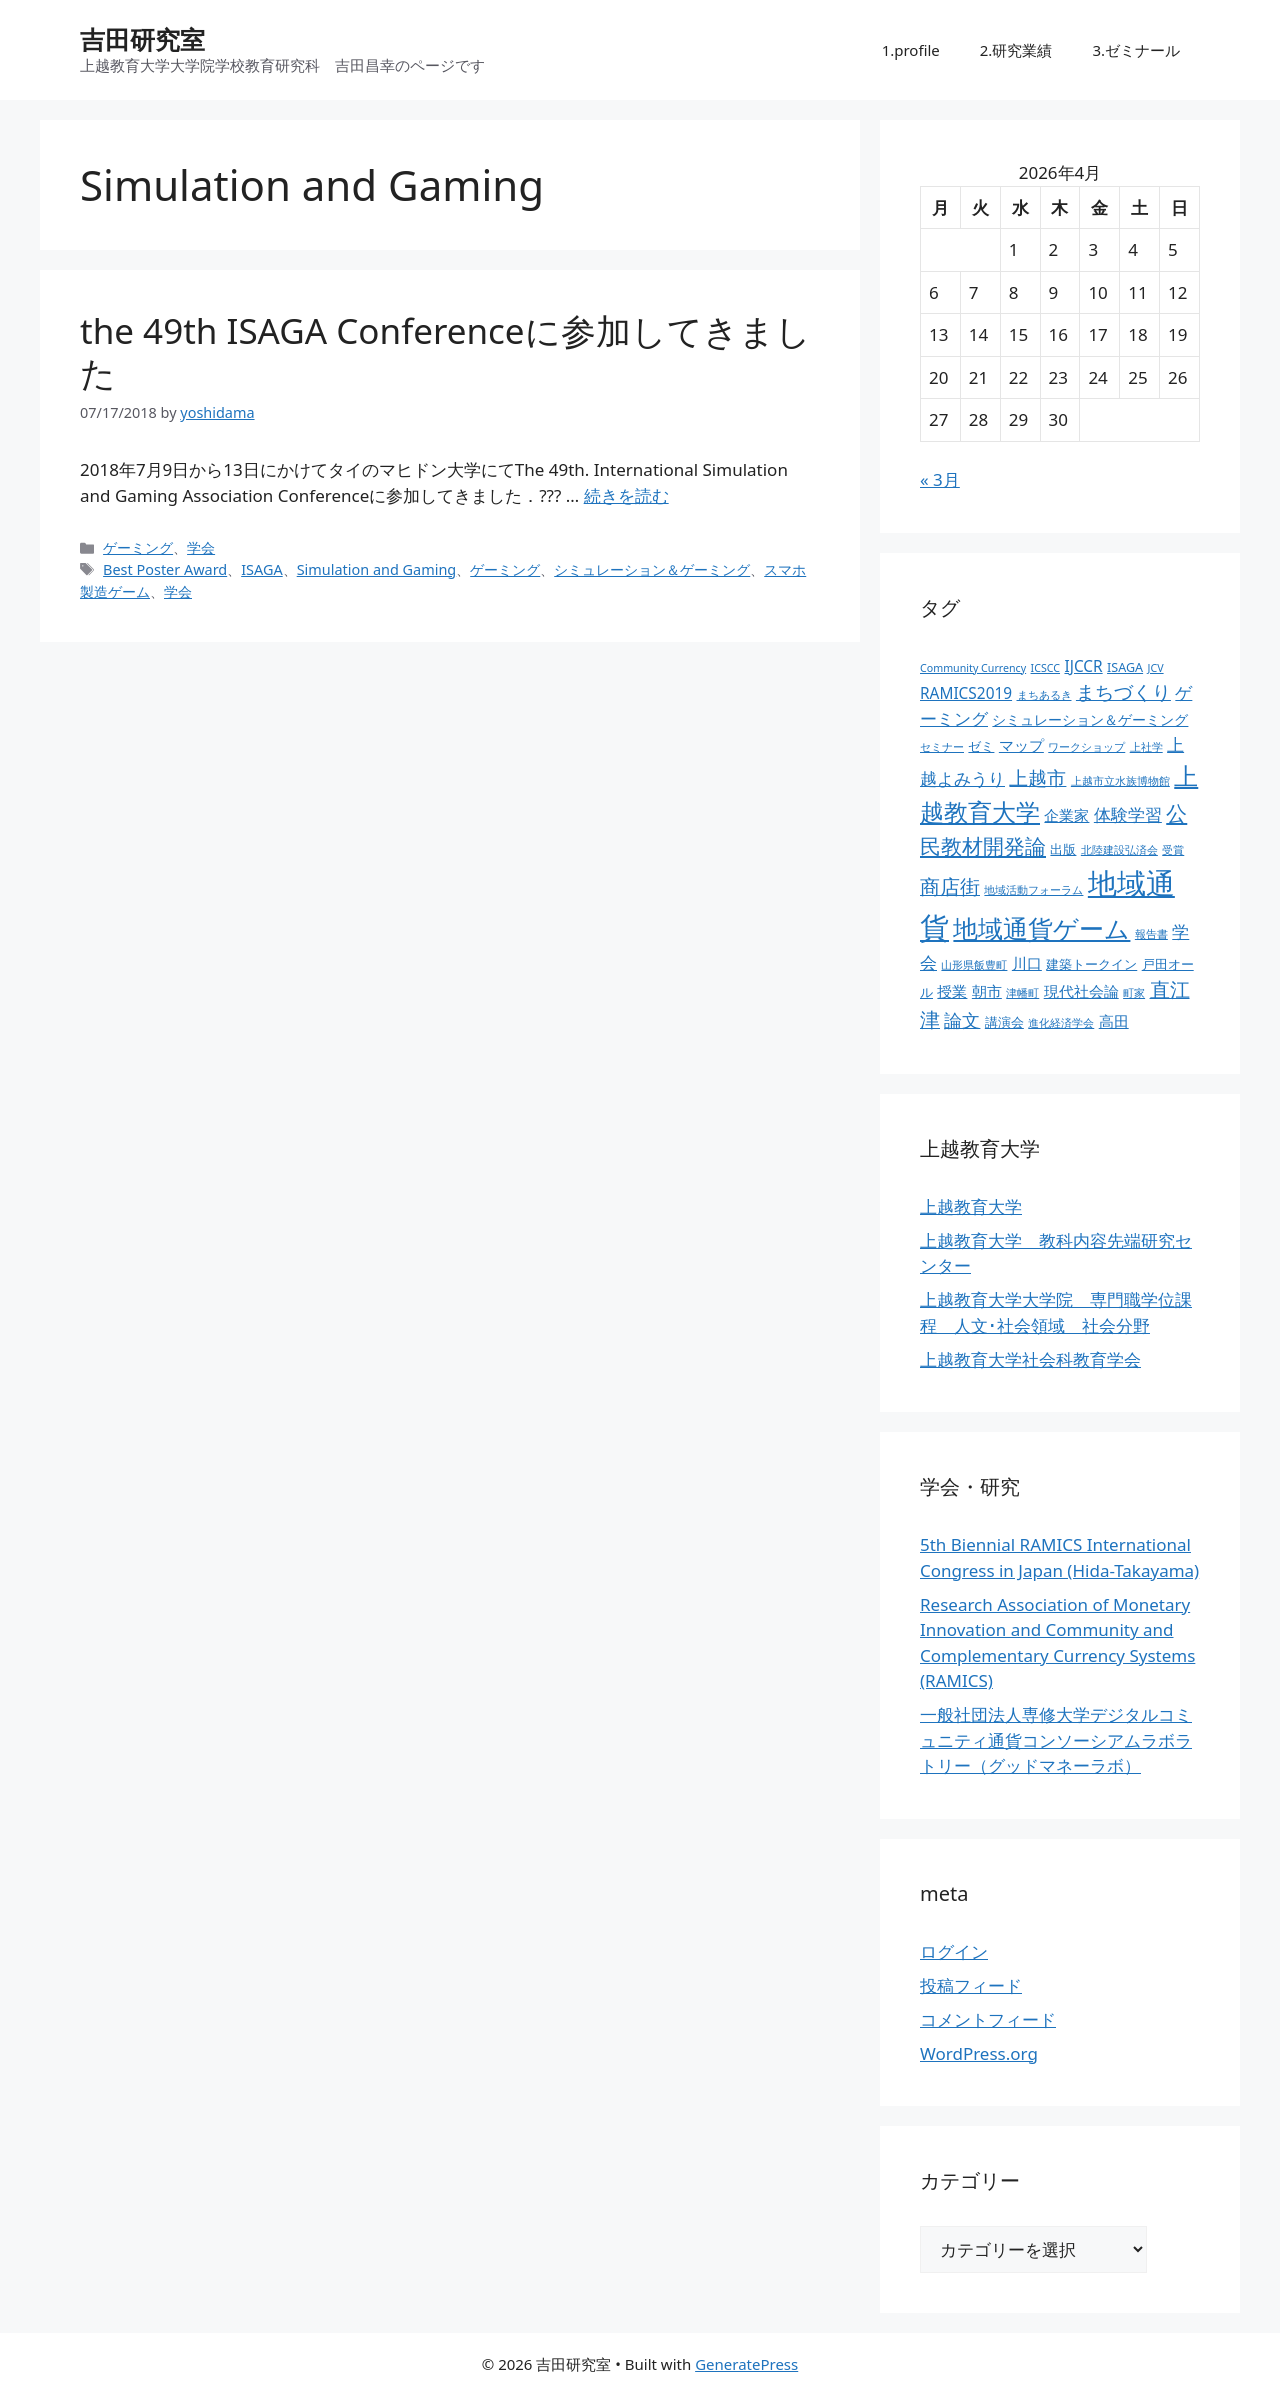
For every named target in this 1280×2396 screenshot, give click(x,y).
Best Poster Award (165, 569)
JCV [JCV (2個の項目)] (1156, 668)
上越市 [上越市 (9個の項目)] (1037, 778)
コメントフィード (988, 2019)
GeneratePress (746, 2364)
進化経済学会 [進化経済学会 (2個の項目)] (1061, 1023)
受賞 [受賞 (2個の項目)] (1173, 850)
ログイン (954, 1951)
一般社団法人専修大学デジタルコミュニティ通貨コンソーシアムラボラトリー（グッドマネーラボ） (1056, 1740)
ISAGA (262, 569)
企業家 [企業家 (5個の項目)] (1066, 815)
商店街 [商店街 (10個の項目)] (950, 886)
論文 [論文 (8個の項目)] (962, 1020)
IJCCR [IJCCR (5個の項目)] (1083, 666)
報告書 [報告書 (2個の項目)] (1151, 934)
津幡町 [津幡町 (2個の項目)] (1022, 993)
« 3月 (940, 479)
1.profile (911, 50)
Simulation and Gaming (377, 569)
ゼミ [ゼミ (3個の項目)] (981, 746)
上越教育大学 (971, 1206)
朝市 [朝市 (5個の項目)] (987, 991)
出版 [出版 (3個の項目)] (1063, 849)
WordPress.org (979, 2053)
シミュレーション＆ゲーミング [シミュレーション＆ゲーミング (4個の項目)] (1090, 719)
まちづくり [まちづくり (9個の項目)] (1123, 692)
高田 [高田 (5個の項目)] (1114, 1021)
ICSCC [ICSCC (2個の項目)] (1045, 668)
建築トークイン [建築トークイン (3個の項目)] (1091, 964)
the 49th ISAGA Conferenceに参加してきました (445, 351)
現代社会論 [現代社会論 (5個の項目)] (1081, 991)
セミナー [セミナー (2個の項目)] (942, 747)
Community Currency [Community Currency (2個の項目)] (973, 668)
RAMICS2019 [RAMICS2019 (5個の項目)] (966, 693)
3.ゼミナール (1136, 50)
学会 (201, 547)
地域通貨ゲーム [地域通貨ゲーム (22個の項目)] (1041, 928)
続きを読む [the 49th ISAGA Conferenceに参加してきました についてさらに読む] (626, 495)
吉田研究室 (142, 39)
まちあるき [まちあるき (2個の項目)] (1044, 695)
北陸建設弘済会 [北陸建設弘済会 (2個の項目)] (1119, 850)
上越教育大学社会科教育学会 (1030, 1359)
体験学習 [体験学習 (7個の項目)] (1128, 814)
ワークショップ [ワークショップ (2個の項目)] (1086, 747)
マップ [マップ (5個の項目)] (1021, 745)
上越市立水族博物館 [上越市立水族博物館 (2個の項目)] (1120, 781)
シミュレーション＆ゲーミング (652, 569)
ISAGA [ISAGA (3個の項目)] (1125, 667)
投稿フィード (971, 1985)
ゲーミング (138, 547)
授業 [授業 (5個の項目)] (952, 991)
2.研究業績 (1016, 50)
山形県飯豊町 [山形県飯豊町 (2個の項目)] (974, 965)
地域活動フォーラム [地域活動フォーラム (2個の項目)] (1033, 890)
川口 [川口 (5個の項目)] (1027, 963)
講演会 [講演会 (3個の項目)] (1004, 1022)
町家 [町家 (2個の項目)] (1134, 993)
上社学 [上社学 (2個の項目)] (1146, 747)
